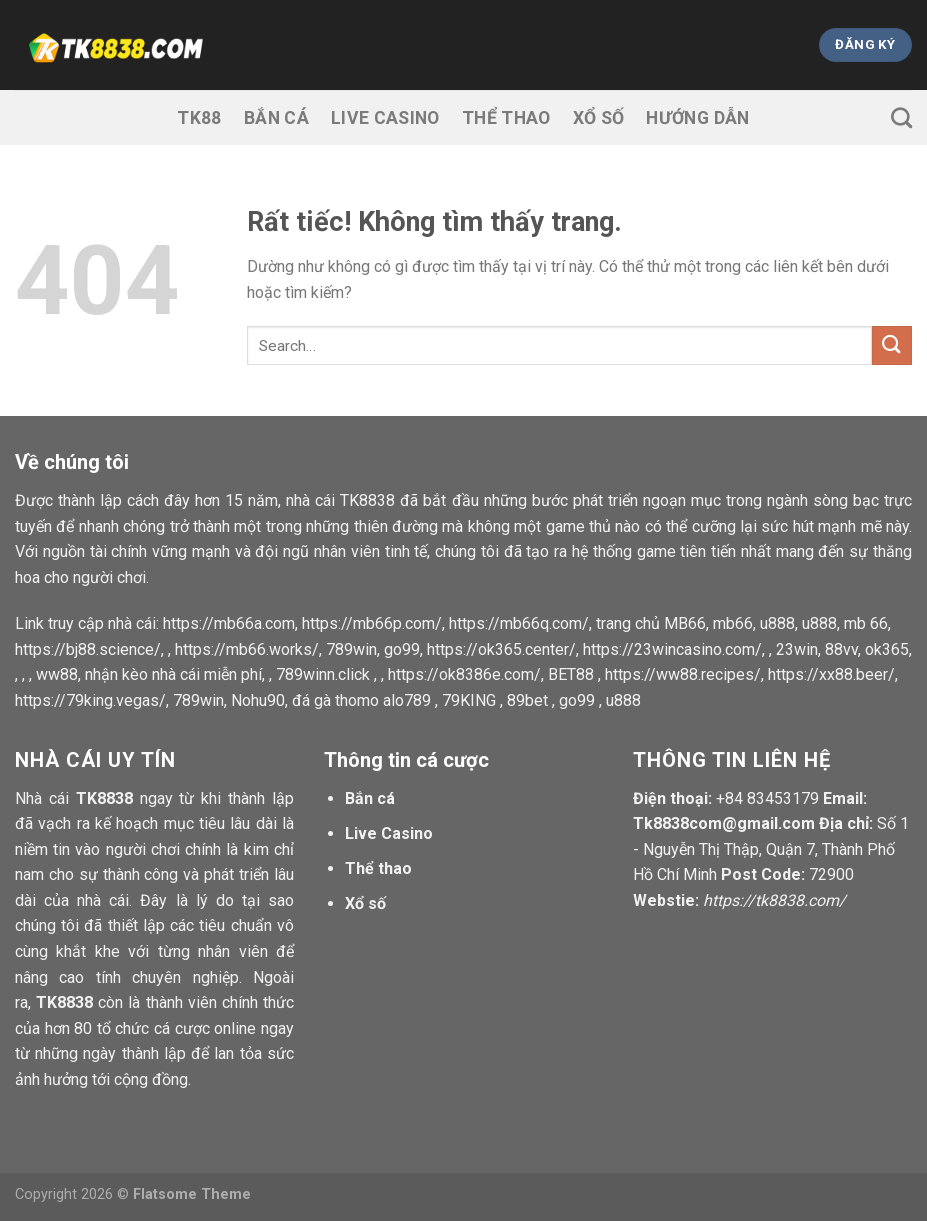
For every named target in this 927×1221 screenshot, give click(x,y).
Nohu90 (258, 700)
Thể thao (506, 118)
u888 (777, 623)
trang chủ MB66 (651, 623)
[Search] (901, 117)
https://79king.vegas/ (90, 700)
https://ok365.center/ (501, 649)
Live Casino (385, 118)
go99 (402, 649)
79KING (469, 700)
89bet (527, 700)
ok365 (887, 649)
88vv (841, 649)
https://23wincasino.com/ (672, 649)
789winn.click (323, 674)
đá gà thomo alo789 (361, 700)
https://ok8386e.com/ (464, 674)
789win (351, 649)
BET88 (571, 674)
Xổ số (599, 118)
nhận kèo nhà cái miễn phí (173, 674)
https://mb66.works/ (247, 649)
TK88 (199, 118)
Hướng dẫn (697, 118)
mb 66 (866, 623)
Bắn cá (276, 118)
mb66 (733, 623)
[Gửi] (892, 345)
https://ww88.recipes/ (683, 674)
